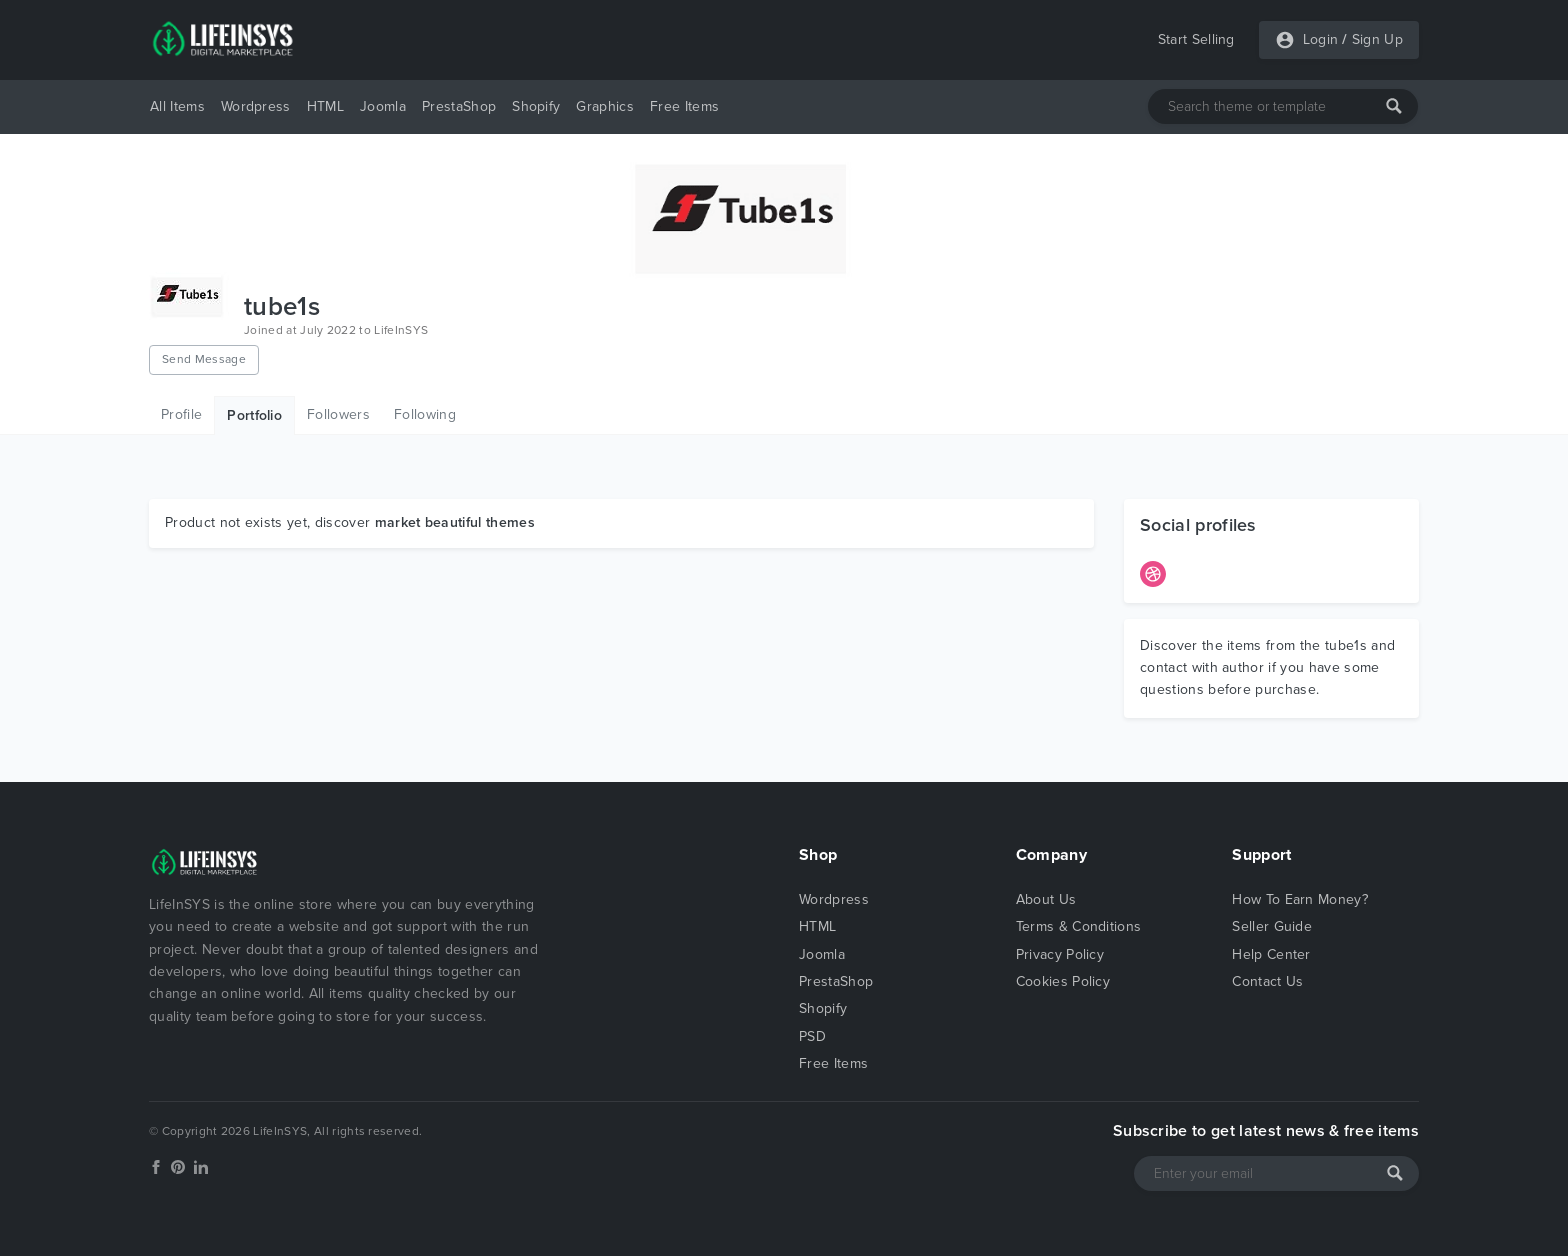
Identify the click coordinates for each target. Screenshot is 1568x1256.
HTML (325, 106)
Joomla (383, 106)
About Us (1046, 899)
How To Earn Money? (1300, 899)
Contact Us (1267, 981)
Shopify (536, 106)
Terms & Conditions (1079, 926)
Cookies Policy (1063, 981)
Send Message (204, 359)
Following (425, 414)
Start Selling (1196, 39)
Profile (181, 414)
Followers (338, 414)
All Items (177, 106)
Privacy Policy (1060, 954)
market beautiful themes (455, 522)
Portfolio (254, 415)
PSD (812, 1036)
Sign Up (1377, 39)
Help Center (1271, 954)
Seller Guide (1272, 926)
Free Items (684, 106)
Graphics (605, 106)
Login (1321, 39)
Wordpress (256, 106)
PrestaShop (459, 106)
